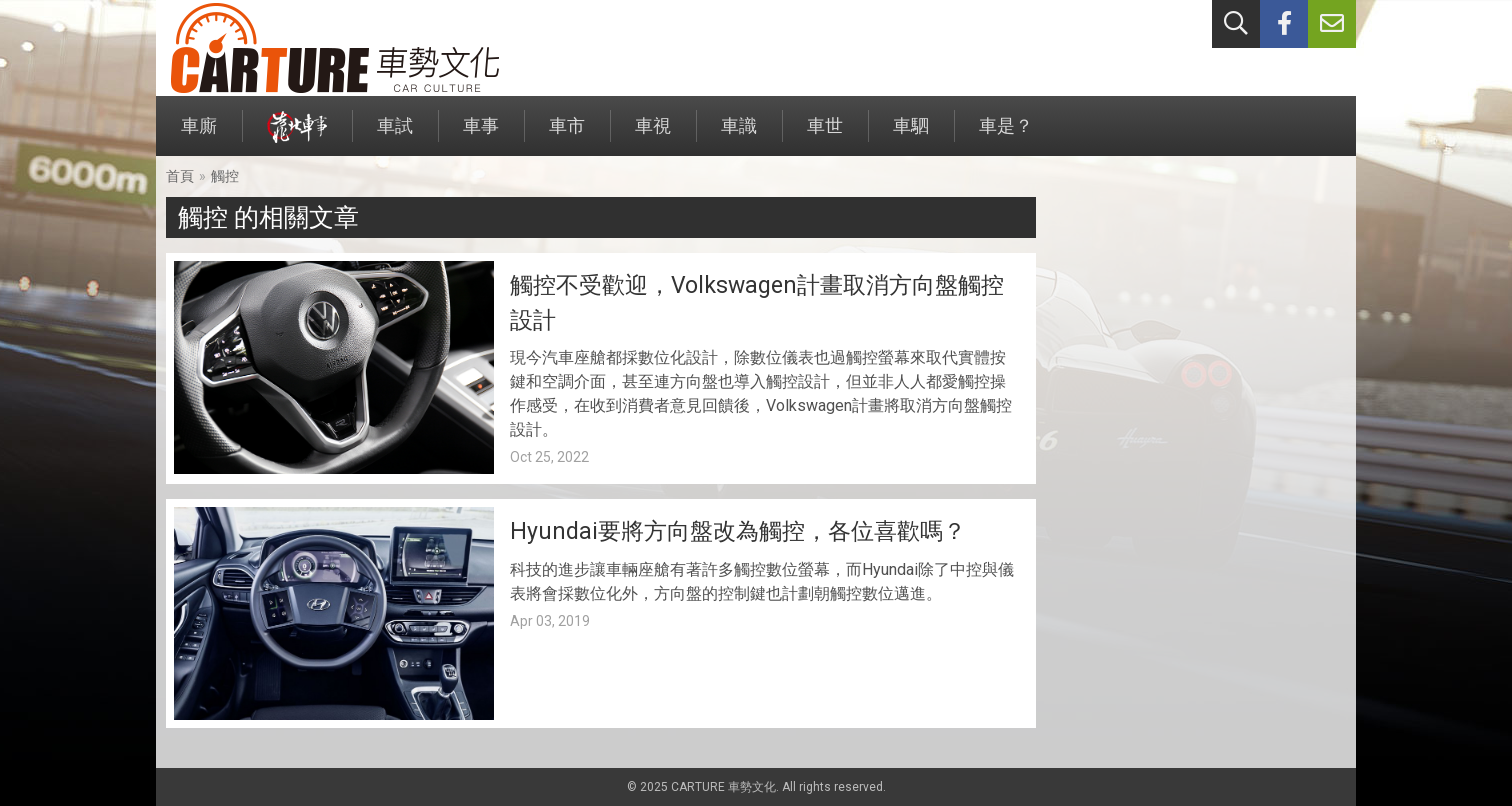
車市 (567, 135)
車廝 (199, 135)
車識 (739, 135)
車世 (825, 135)
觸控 (225, 176)
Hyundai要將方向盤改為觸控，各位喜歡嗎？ (738, 531)
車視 (653, 135)
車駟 (911, 135)
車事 (481, 135)
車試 (395, 135)
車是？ (1006, 135)
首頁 (180, 176)
